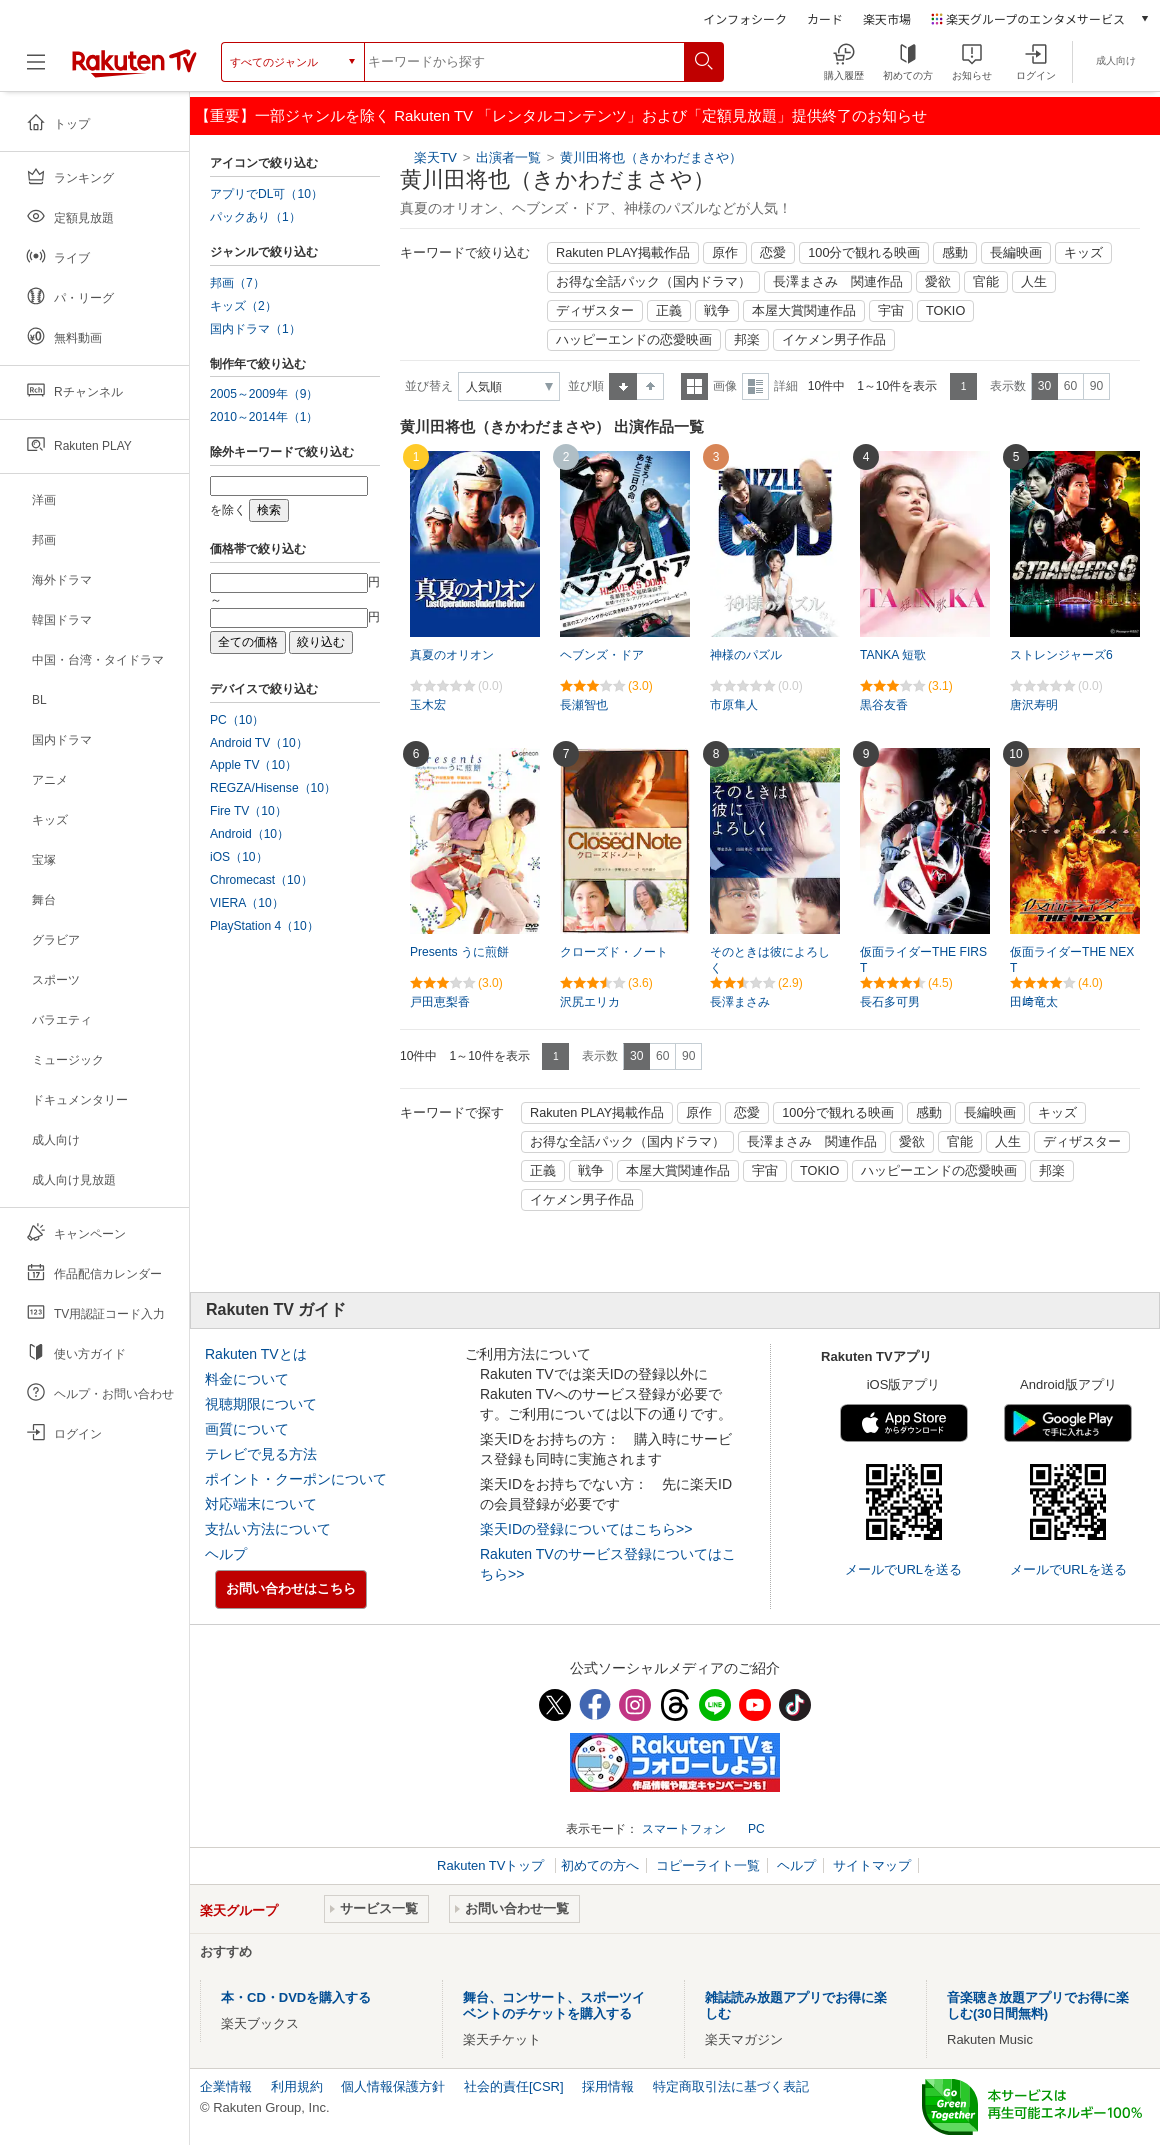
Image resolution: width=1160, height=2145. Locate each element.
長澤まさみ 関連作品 (838, 282)
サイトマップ (872, 1865)
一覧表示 (694, 386)
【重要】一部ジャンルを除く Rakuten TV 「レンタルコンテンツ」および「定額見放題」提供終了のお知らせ (561, 115)
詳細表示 (755, 386)
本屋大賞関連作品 (804, 311)
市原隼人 (734, 705)
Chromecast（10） (261, 880)
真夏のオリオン (452, 655)
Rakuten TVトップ (492, 1865)
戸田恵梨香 (440, 1002)
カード (825, 18)
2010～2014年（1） (264, 417)
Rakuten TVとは (256, 1354)
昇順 (623, 386)
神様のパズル (746, 655)
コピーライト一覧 (708, 1865)
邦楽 (747, 340)
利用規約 (297, 2086)
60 (1070, 386)
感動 (955, 253)
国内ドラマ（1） (255, 329)
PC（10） (237, 720)
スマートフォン (684, 1829)
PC (756, 1829)
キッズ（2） (243, 306)
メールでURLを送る (903, 1569)
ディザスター (595, 311)
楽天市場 (887, 18)
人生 (1034, 282)
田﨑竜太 (1034, 1002)
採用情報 (608, 2086)
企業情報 (226, 2086)
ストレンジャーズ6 (1061, 655)
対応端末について (261, 1504)
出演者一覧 (508, 157)
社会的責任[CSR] (514, 2086)
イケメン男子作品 (834, 340)
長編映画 (1016, 253)
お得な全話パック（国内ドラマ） (653, 282)
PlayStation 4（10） (264, 926)
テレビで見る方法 (261, 1454)
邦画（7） (237, 283)
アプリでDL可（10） (266, 194)
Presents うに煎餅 (459, 952)
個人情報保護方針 (393, 2086)
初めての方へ (600, 1865)
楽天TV (435, 157)
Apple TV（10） (253, 765)
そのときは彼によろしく (770, 960)
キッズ (1083, 253)
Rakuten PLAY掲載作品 (623, 253)
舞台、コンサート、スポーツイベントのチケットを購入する (554, 2005)
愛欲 (938, 282)
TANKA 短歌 (893, 655)
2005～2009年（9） (264, 394)
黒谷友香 (884, 705)
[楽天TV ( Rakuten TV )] (134, 69)
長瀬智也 (584, 705)
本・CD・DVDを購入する (296, 1997)
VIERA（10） (247, 903)
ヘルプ (226, 1554)
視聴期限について (261, 1404)
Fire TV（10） (248, 811)
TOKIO (945, 311)
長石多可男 (890, 1002)
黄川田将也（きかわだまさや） (651, 157)
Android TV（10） (259, 743)
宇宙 (891, 311)
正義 (669, 311)
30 (1044, 386)
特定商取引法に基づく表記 (731, 2086)
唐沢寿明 (1034, 705)
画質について (247, 1429)
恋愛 (773, 253)
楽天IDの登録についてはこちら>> (586, 1529)
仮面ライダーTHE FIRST (923, 960)
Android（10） (249, 834)
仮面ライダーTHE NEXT (1072, 960)
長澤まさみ (740, 1002)
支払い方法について (268, 1529)
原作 (725, 253)
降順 (650, 386)
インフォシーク (745, 18)
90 (1096, 386)
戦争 (717, 311)
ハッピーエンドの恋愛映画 (634, 340)
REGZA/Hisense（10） (273, 788)
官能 (986, 282)
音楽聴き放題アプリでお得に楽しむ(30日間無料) (1038, 2005)
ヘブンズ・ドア (602, 655)
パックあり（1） (255, 217)
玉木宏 (428, 705)
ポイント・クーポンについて (296, 1479)
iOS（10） (239, 857)
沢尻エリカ (590, 1002)
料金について (247, 1379)
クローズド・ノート (614, 952)
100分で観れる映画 (864, 253)
